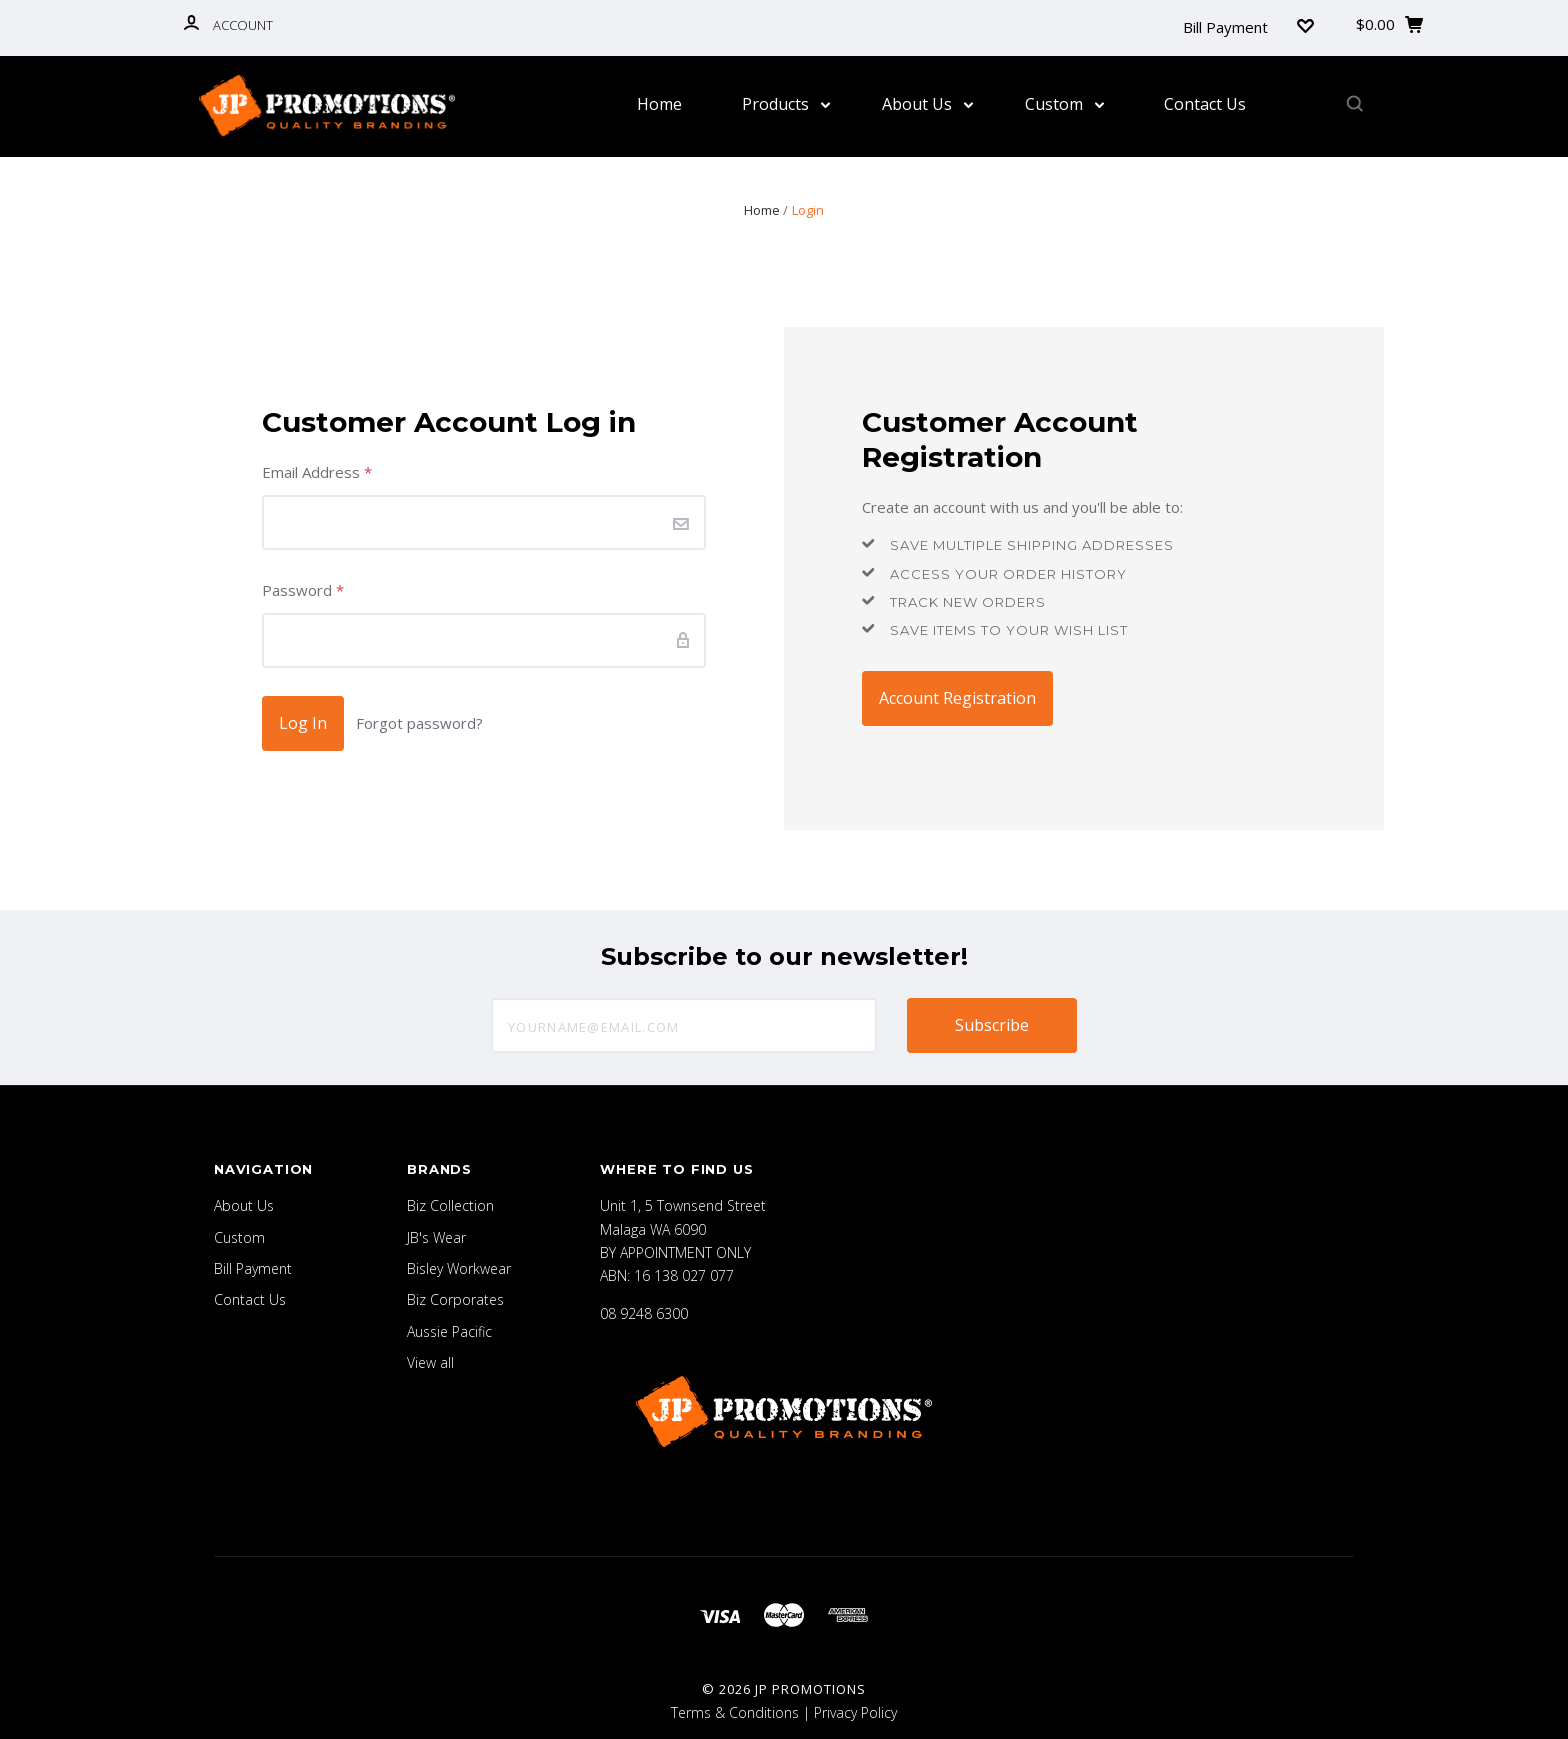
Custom (1064, 104)
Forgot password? (419, 723)
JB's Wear (436, 1237)
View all (430, 1362)
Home (659, 104)
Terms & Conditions (735, 1712)
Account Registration (957, 698)
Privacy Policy (855, 1712)
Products (786, 104)
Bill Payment (1225, 27)
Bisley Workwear (459, 1268)
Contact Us (1205, 104)
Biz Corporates (455, 1299)
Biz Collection (450, 1205)
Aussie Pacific (449, 1331)
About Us (927, 104)
